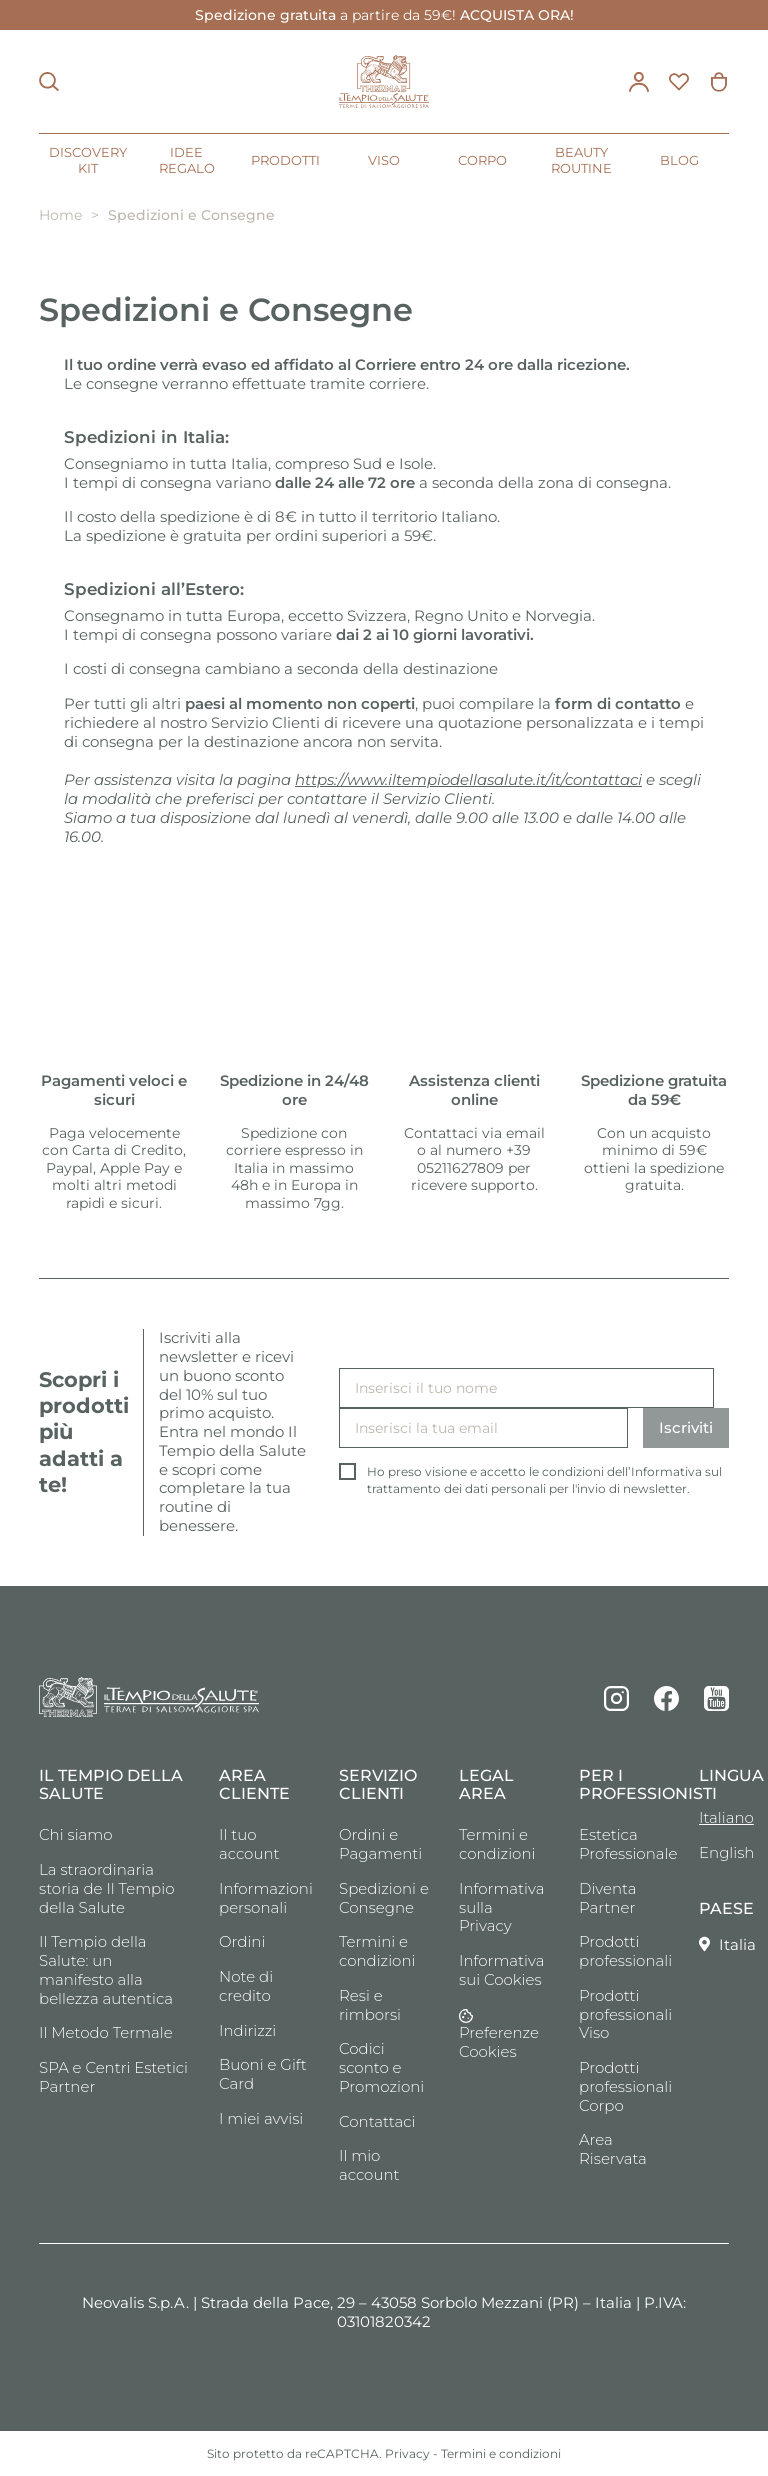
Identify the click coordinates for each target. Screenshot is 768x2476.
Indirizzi (247, 2030)
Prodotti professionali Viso (624, 2014)
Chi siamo (76, 1834)
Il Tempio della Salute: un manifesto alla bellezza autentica (106, 1969)
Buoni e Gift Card (263, 2074)
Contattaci (377, 2121)
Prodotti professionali (624, 1951)
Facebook (666, 1698)
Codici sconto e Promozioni (381, 2067)
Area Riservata (613, 2149)
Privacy (407, 2453)
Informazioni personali (264, 1898)
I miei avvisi (261, 2118)
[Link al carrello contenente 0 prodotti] (719, 82)
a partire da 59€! (384, 15)
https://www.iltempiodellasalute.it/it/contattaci (468, 779)
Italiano (714, 1817)
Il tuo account (249, 1844)
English (714, 1852)
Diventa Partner (607, 1898)
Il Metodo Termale (106, 2032)
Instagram (616, 1698)
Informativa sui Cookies (501, 1970)
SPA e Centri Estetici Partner (113, 2077)
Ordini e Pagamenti (380, 1844)
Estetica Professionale (624, 1844)
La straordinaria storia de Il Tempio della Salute (106, 1888)
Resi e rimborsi (370, 2005)
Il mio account (369, 2165)
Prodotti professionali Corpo (624, 2086)
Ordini (242, 1941)
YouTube (716, 1698)
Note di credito (246, 1986)
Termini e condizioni (377, 1951)
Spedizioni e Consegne (384, 1898)
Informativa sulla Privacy (501, 1907)
